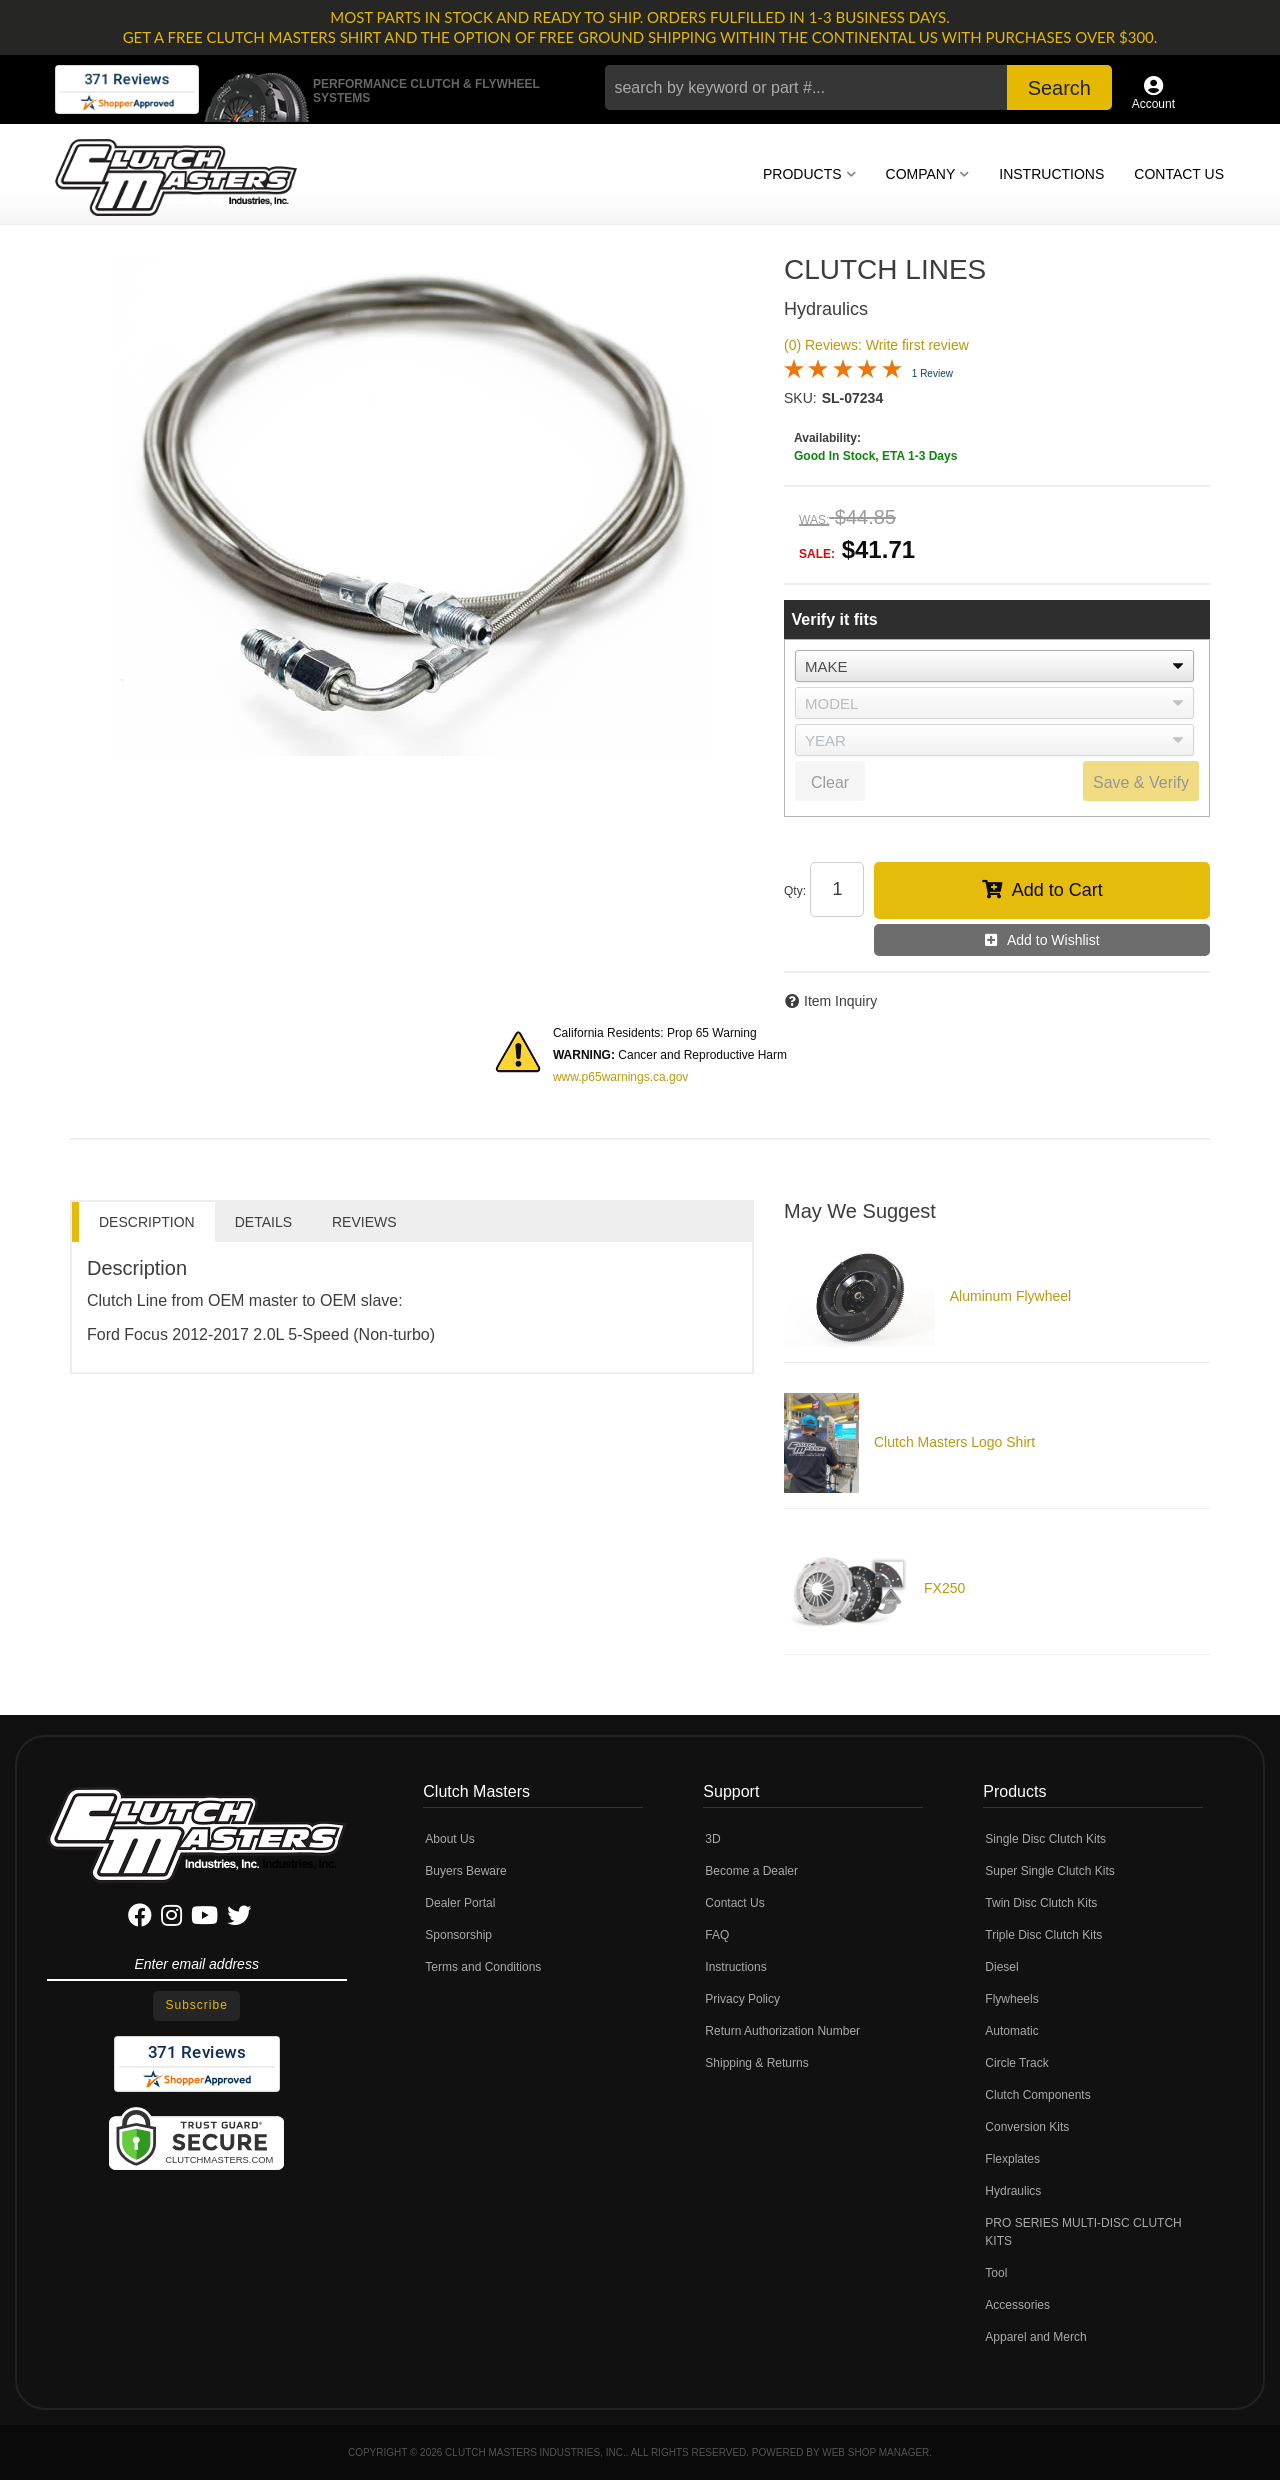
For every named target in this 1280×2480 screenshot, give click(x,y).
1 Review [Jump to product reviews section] (932, 373)
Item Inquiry (840, 1001)
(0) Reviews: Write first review (876, 345)
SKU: (800, 398)
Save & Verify (1141, 782)
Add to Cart (1057, 890)
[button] (858, 87)
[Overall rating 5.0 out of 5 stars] (843, 375)
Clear (830, 782)
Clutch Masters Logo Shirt (954, 1442)
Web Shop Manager (875, 2452)
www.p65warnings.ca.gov (620, 1077)
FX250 (944, 1588)
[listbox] (994, 666)
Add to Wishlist (1053, 940)
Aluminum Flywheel (1010, 1296)
